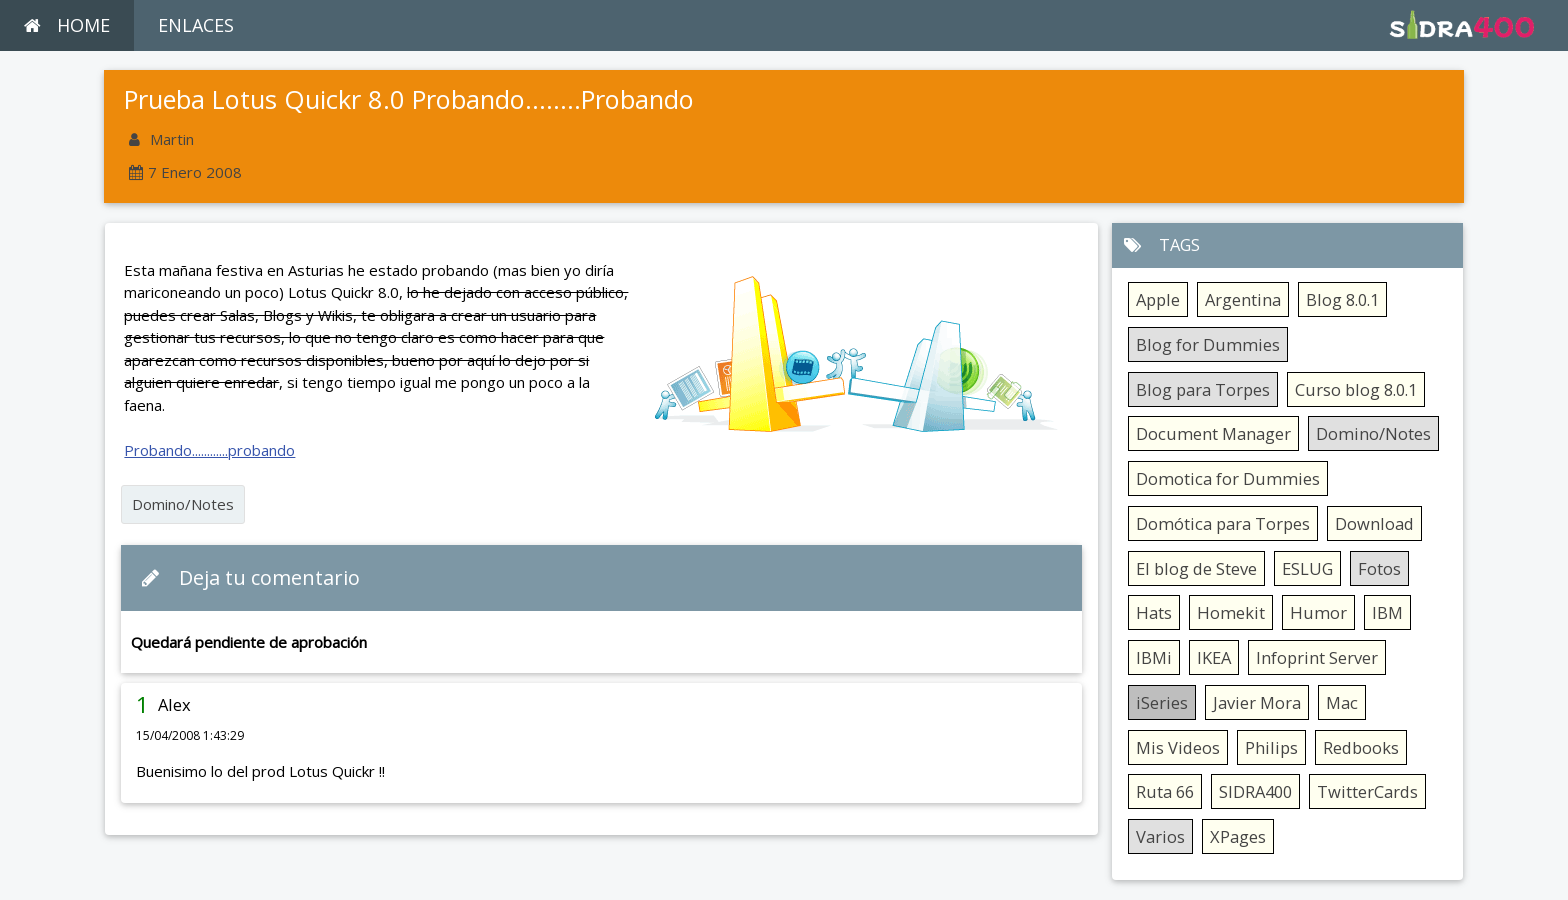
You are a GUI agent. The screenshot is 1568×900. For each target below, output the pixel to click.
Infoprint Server (1317, 657)
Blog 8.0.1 (1342, 299)
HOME (67, 25)
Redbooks (1361, 747)
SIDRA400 (1255, 791)
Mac (1342, 702)
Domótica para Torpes (1223, 523)
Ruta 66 (1165, 791)
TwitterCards (1367, 791)
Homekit (1231, 612)
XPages (1238, 836)
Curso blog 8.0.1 (1356, 389)
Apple (1158, 299)
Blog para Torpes (1203, 389)
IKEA (1214, 657)
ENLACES (196, 25)
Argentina (1243, 299)
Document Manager (1213, 433)
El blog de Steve (1196, 568)
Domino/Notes (183, 504)
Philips (1271, 747)
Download (1374, 523)
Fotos (1379, 568)
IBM (1387, 612)
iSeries (1162, 702)
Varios (1160, 836)
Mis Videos (1178, 747)
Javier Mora (1257, 702)
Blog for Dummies (1208, 344)
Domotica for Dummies (1228, 478)
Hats (1154, 612)
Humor (1318, 612)
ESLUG (1307, 568)
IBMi (1154, 657)
